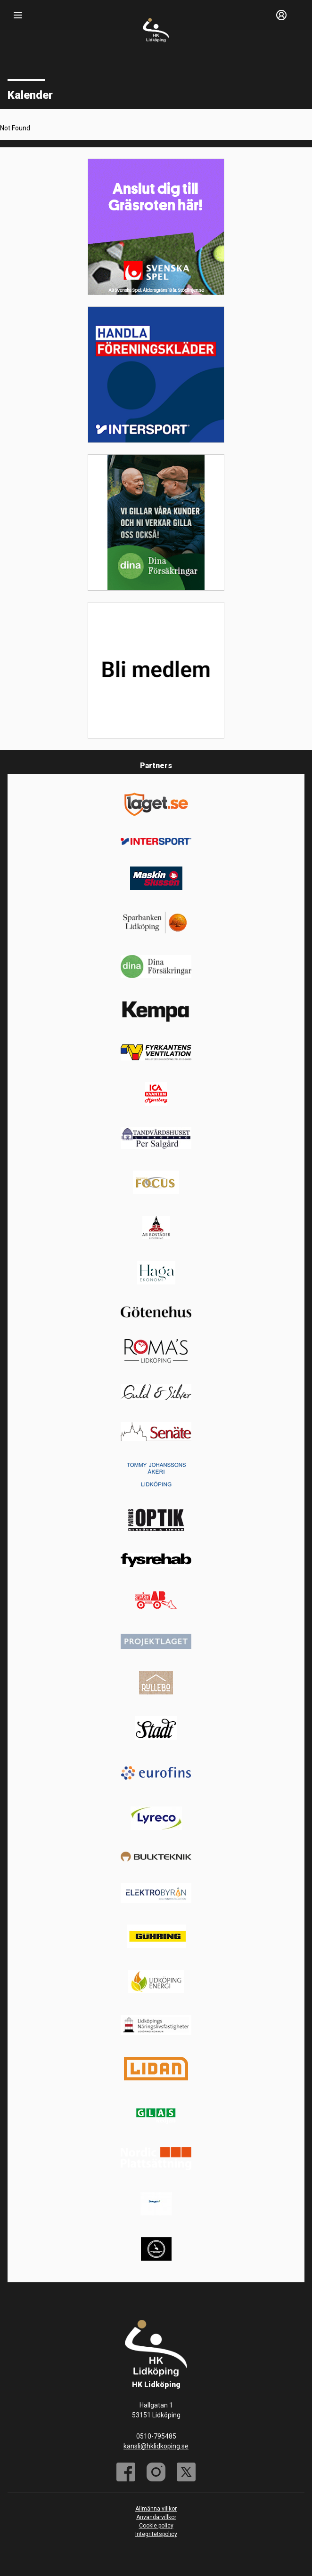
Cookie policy (156, 2525)
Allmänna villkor (156, 2508)
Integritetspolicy (156, 2534)
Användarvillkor (156, 2517)
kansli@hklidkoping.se (156, 2446)
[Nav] (18, 15)
